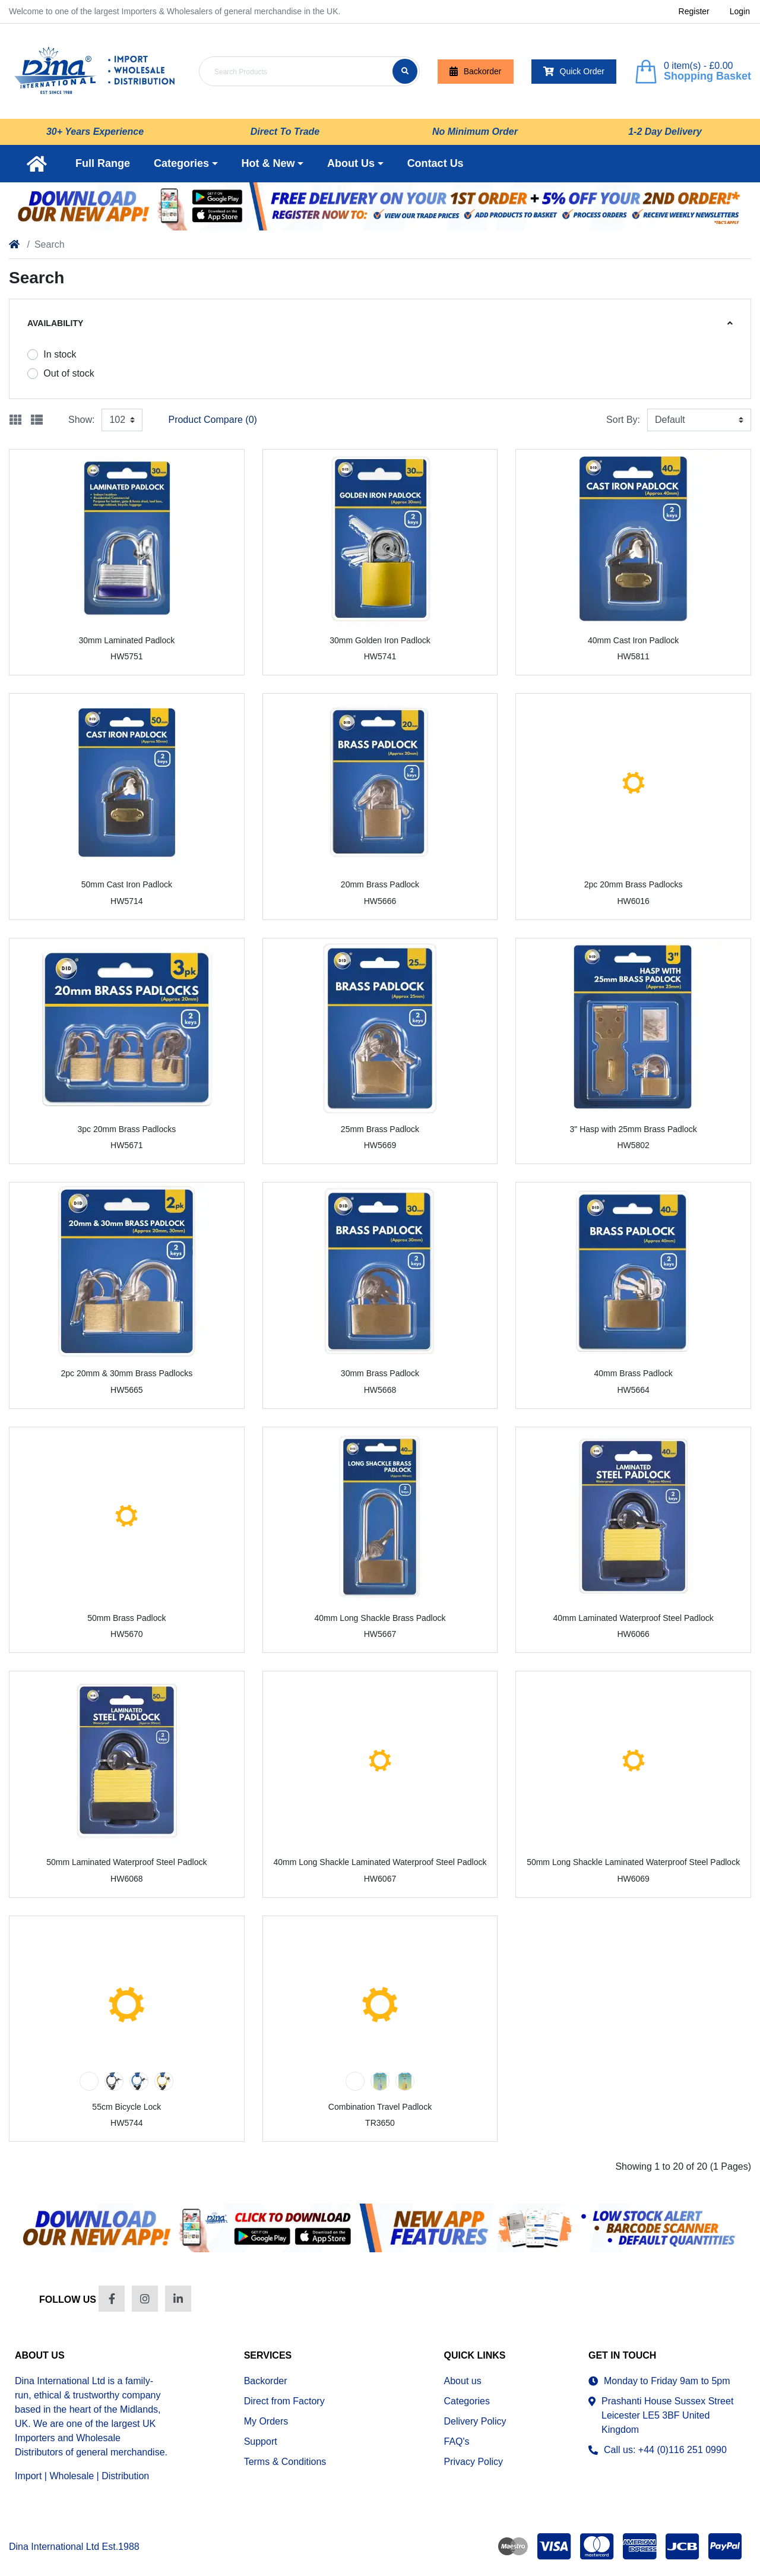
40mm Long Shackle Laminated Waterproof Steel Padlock (379, 1862)
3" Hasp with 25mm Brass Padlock (632, 1129)
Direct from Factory (284, 2401)
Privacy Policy (474, 2462)
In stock (59, 354)
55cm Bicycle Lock (126, 2107)
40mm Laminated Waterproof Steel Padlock (633, 1618)
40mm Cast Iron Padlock (633, 640)
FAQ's (457, 2441)
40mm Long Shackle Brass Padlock (379, 1618)
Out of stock (68, 373)
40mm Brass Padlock (633, 1373)
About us (463, 2381)
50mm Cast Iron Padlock (126, 884)
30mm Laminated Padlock (126, 640)
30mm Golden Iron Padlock (380, 640)
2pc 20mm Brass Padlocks (633, 884)
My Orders (266, 2421)
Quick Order (573, 72)
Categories (467, 2401)
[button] (186, 163)
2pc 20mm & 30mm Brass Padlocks (126, 1373)
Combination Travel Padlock (380, 2107)
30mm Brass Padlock (380, 1373)
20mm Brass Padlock (380, 884)
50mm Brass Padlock (126, 1618)
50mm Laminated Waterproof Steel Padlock (126, 1862)
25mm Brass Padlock (380, 1129)
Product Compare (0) (212, 420)
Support (260, 2441)
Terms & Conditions (285, 2462)
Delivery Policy (475, 2421)
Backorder (475, 72)
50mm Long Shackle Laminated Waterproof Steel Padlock (633, 1862)
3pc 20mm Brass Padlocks (126, 1129)
